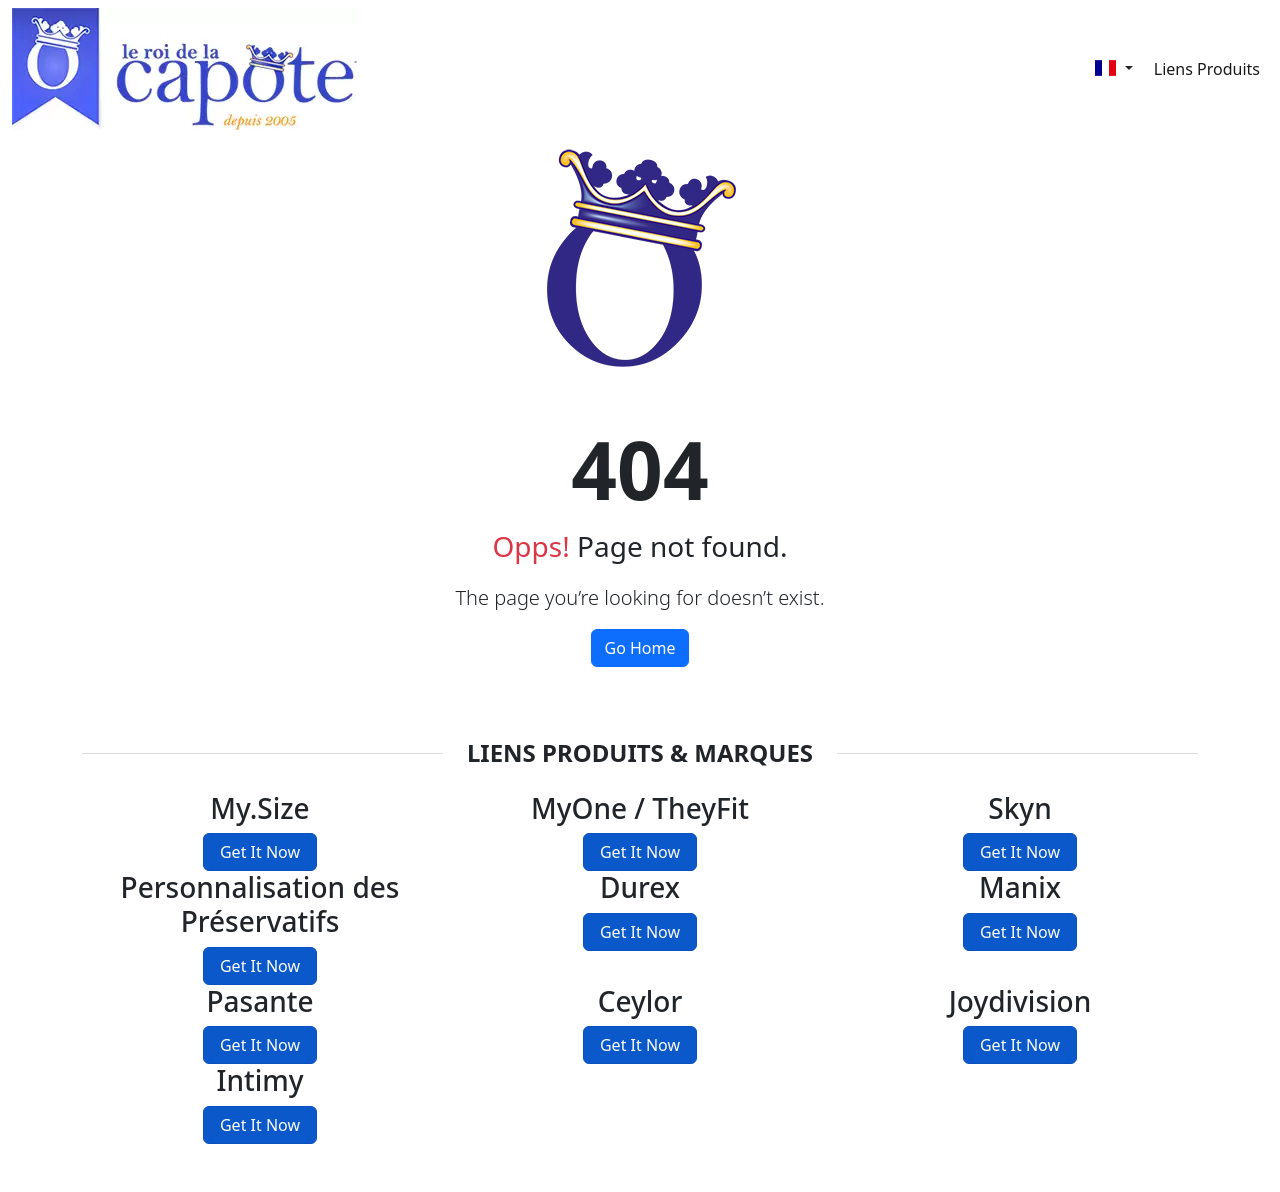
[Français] (1114, 68)
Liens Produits (1207, 69)
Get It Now (260, 852)
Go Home (639, 648)
